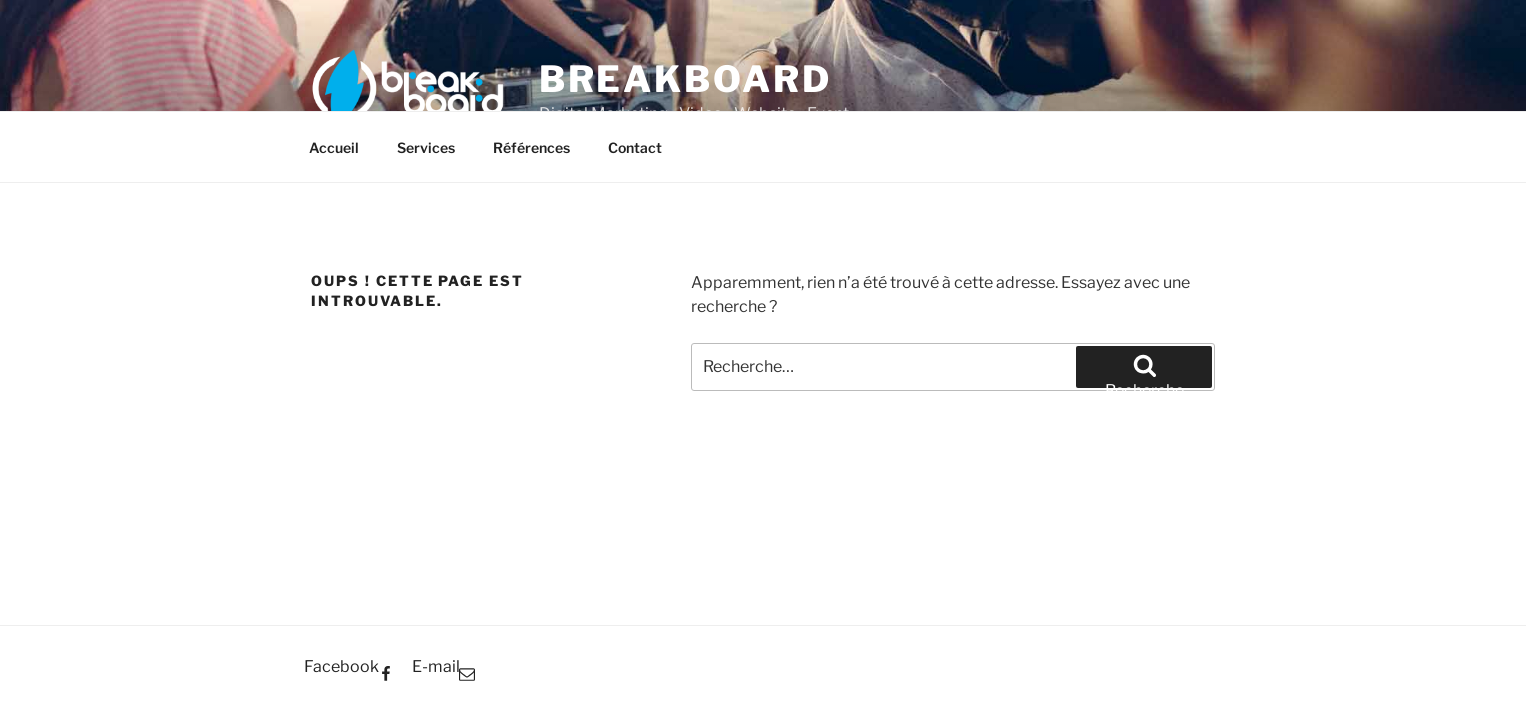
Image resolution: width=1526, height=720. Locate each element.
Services (426, 147)
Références (531, 147)
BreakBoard (685, 79)
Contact (635, 147)
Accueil (334, 147)
